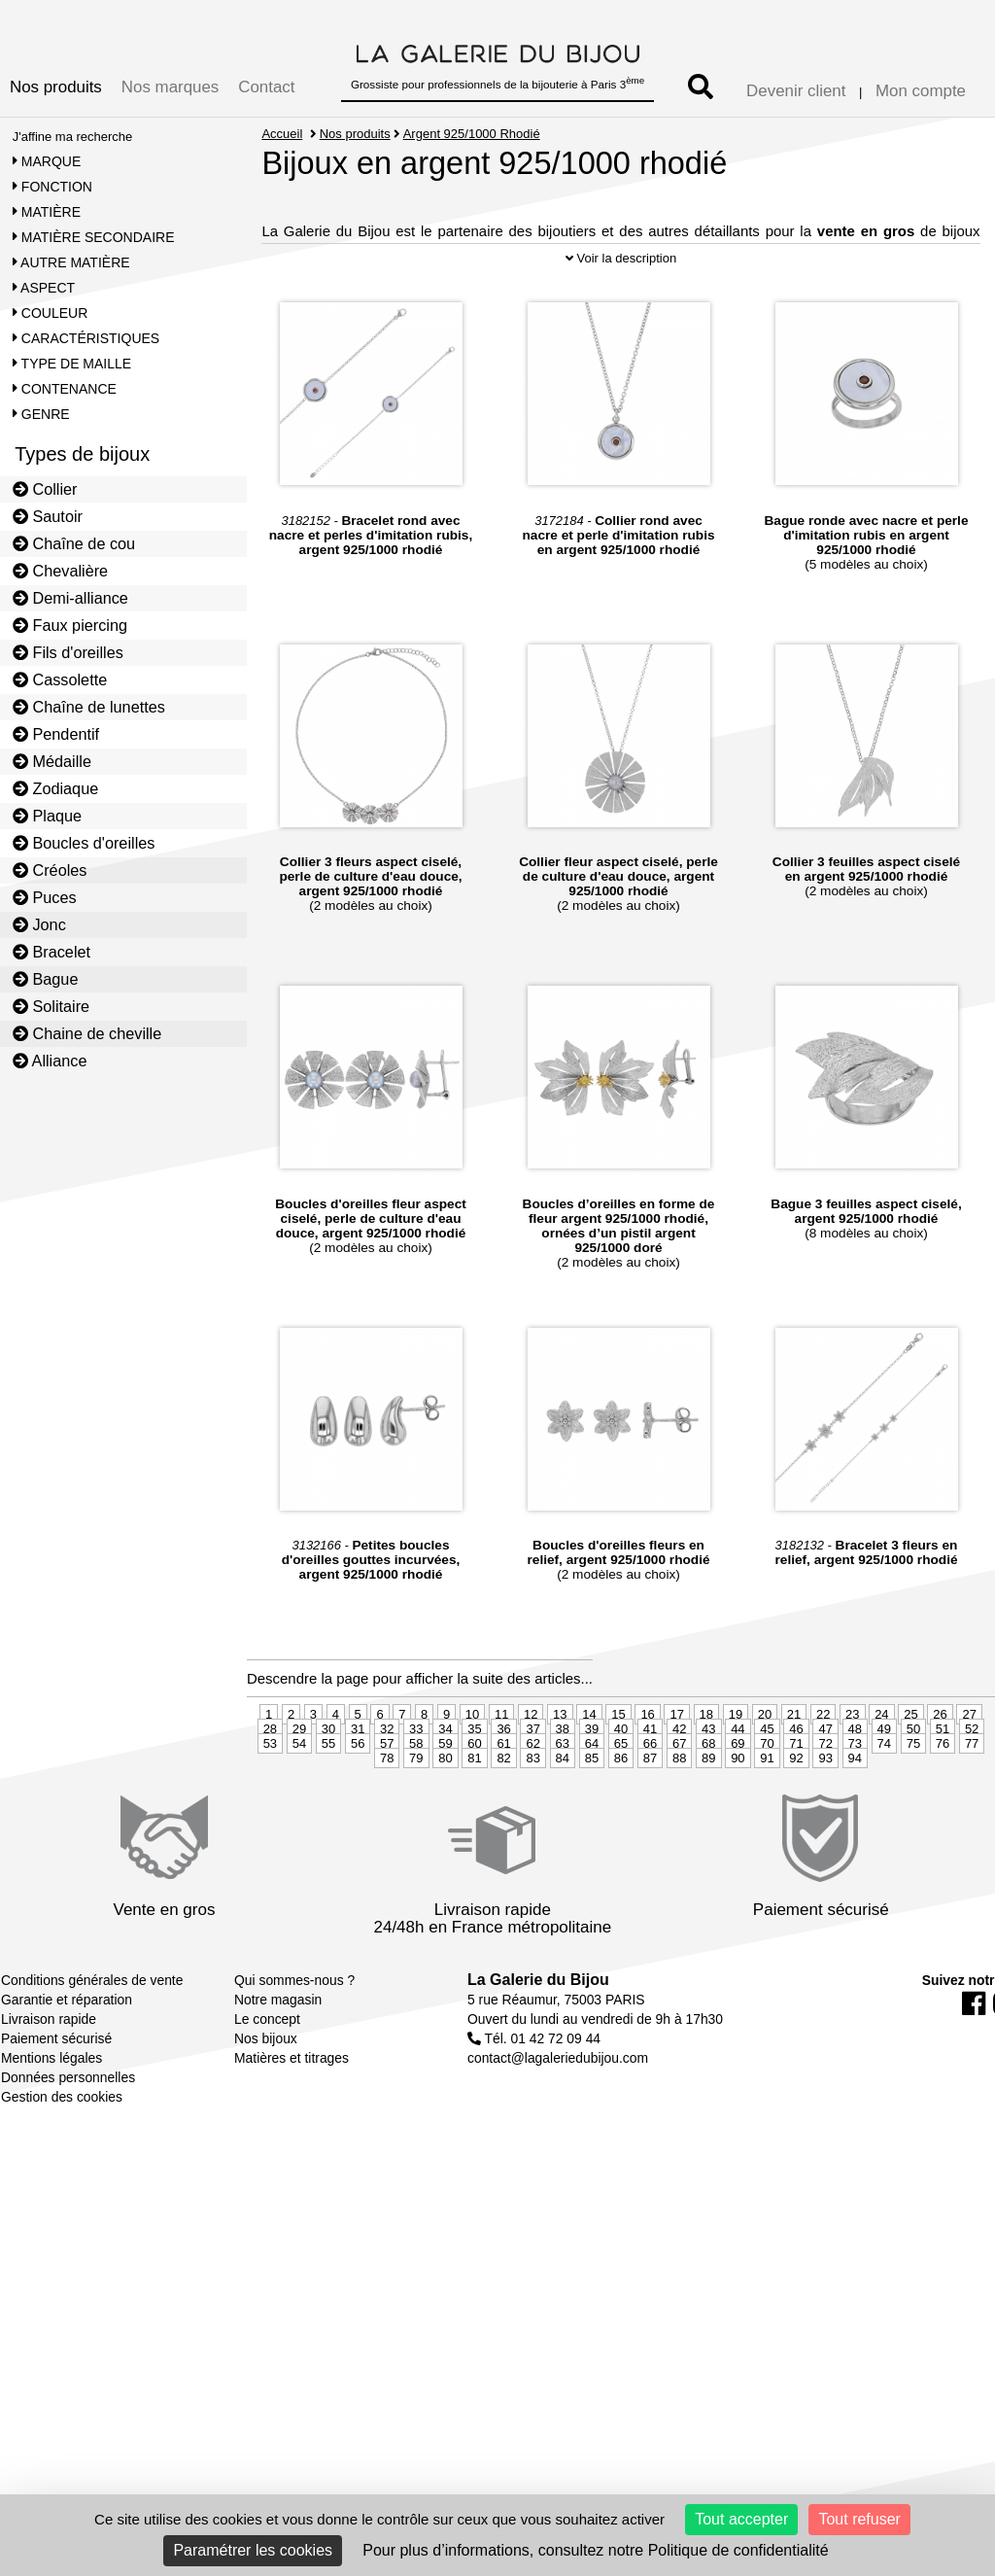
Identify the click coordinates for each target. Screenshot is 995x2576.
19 (735, 1783)
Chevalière (60, 570)
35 (474, 1798)
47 (825, 1798)
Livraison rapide (48, 2088)
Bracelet (51, 951)
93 (825, 1827)
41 (650, 1798)
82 (503, 1827)
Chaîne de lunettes (89, 706)
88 (679, 1827)
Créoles (50, 870)
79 (416, 1827)
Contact (266, 87)
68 (708, 1812)
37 (532, 1798)
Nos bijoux (265, 2107)
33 (416, 1798)
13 (559, 1783)
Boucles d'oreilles (84, 843)
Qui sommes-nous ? (294, 2049)
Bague (46, 979)
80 (445, 1827)
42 (679, 1798)
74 (884, 1812)
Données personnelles (68, 2146)
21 (794, 1783)
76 (942, 1812)
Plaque (47, 815)
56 (357, 1812)
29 (299, 1798)
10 (472, 1783)
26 (939, 1783)
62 (532, 1812)
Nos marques (170, 87)
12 (530, 1783)
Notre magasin (278, 2068)
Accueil (281, 133)
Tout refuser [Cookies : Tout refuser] (859, 2519)
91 (766, 1827)
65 (621, 1812)
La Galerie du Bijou (538, 2048)
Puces (45, 897)
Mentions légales (51, 2127)
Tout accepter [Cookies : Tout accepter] (741, 2519)
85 (592, 1827)
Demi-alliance (70, 598)
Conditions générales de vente (92, 2049)
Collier (45, 489)
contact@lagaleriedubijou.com (557, 2127)
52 (971, 1798)
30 (328, 1798)
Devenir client (795, 91)
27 (969, 1783)
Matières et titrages (291, 2127)
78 (387, 1827)
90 (737, 1827)
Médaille (52, 761)
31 (357, 1798)
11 (501, 1783)
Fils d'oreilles (68, 652)
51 (942, 1798)
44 (737, 1798)
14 (589, 1783)
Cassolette (60, 679)
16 (647, 1783)
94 (855, 1827)
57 (387, 1812)
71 (796, 1812)
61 (503, 1812)
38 (562, 1798)
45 (766, 1798)
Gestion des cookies (61, 2166)
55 (328, 1812)
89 (708, 1827)
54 (299, 1812)
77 (971, 1812)
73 (855, 1812)
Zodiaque (56, 788)
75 (913, 1812)
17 (676, 1783)
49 (884, 1798)
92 (796, 1827)
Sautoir (48, 516)
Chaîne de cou (74, 543)
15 (618, 1783)
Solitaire (51, 1006)
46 (796, 1798)
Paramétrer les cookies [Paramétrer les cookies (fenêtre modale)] (252, 2550)
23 (852, 1783)
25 (910, 1783)
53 (270, 1812)
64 (592, 1812)
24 (881, 1783)
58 (416, 1812)
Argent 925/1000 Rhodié (471, 133)
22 (823, 1783)
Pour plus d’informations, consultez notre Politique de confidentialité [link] (595, 2550)
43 (708, 1798)
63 (562, 1812)
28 (270, 1798)
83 (532, 1827)
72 (825, 1812)
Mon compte (920, 91)
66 (650, 1812)
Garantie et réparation (66, 2068)
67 (679, 1812)
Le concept (267, 2088)
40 (621, 1798)
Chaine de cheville (87, 1033)
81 (474, 1827)
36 (503, 1798)
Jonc (39, 924)
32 (387, 1798)
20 (765, 1783)
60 (474, 1812)
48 (855, 1798)
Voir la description (621, 327)
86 (621, 1827)
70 (766, 1812)
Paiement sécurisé (56, 2107)
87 (650, 1827)
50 (913, 1798)
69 (737, 1812)
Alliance (50, 1060)
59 (445, 1812)
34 (445, 1798)
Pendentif (56, 734)
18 (706, 1783)
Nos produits (56, 87)
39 (592, 1798)
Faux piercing (70, 625)
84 (562, 1827)
